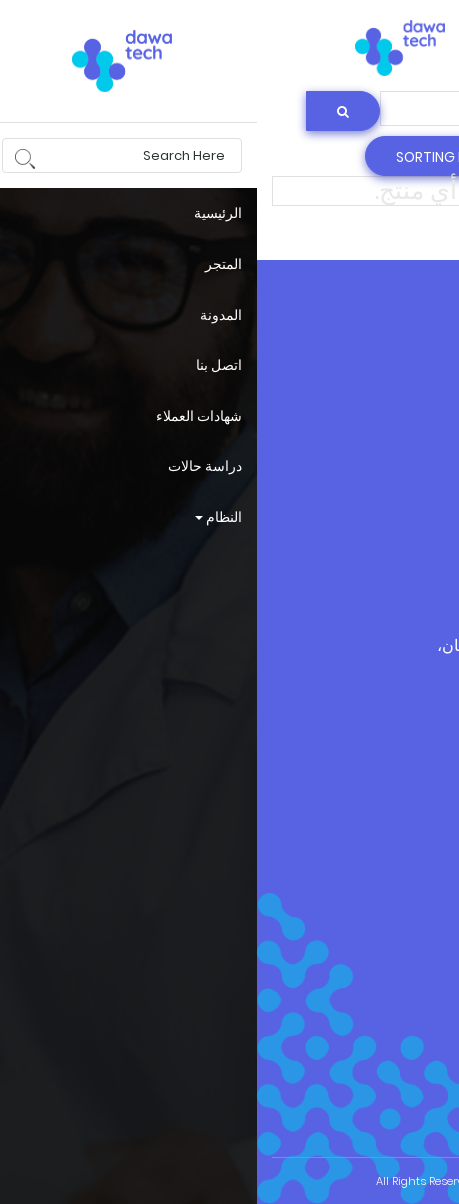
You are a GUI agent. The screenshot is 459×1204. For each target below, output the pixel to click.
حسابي (419, 433)
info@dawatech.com (370, 823)
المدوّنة (419, 400)
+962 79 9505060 (309, 768)
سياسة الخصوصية (389, 478)
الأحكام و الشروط (391, 523)
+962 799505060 (315, 735)
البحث (291, 42)
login (371, 42)
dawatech (405, 366)
